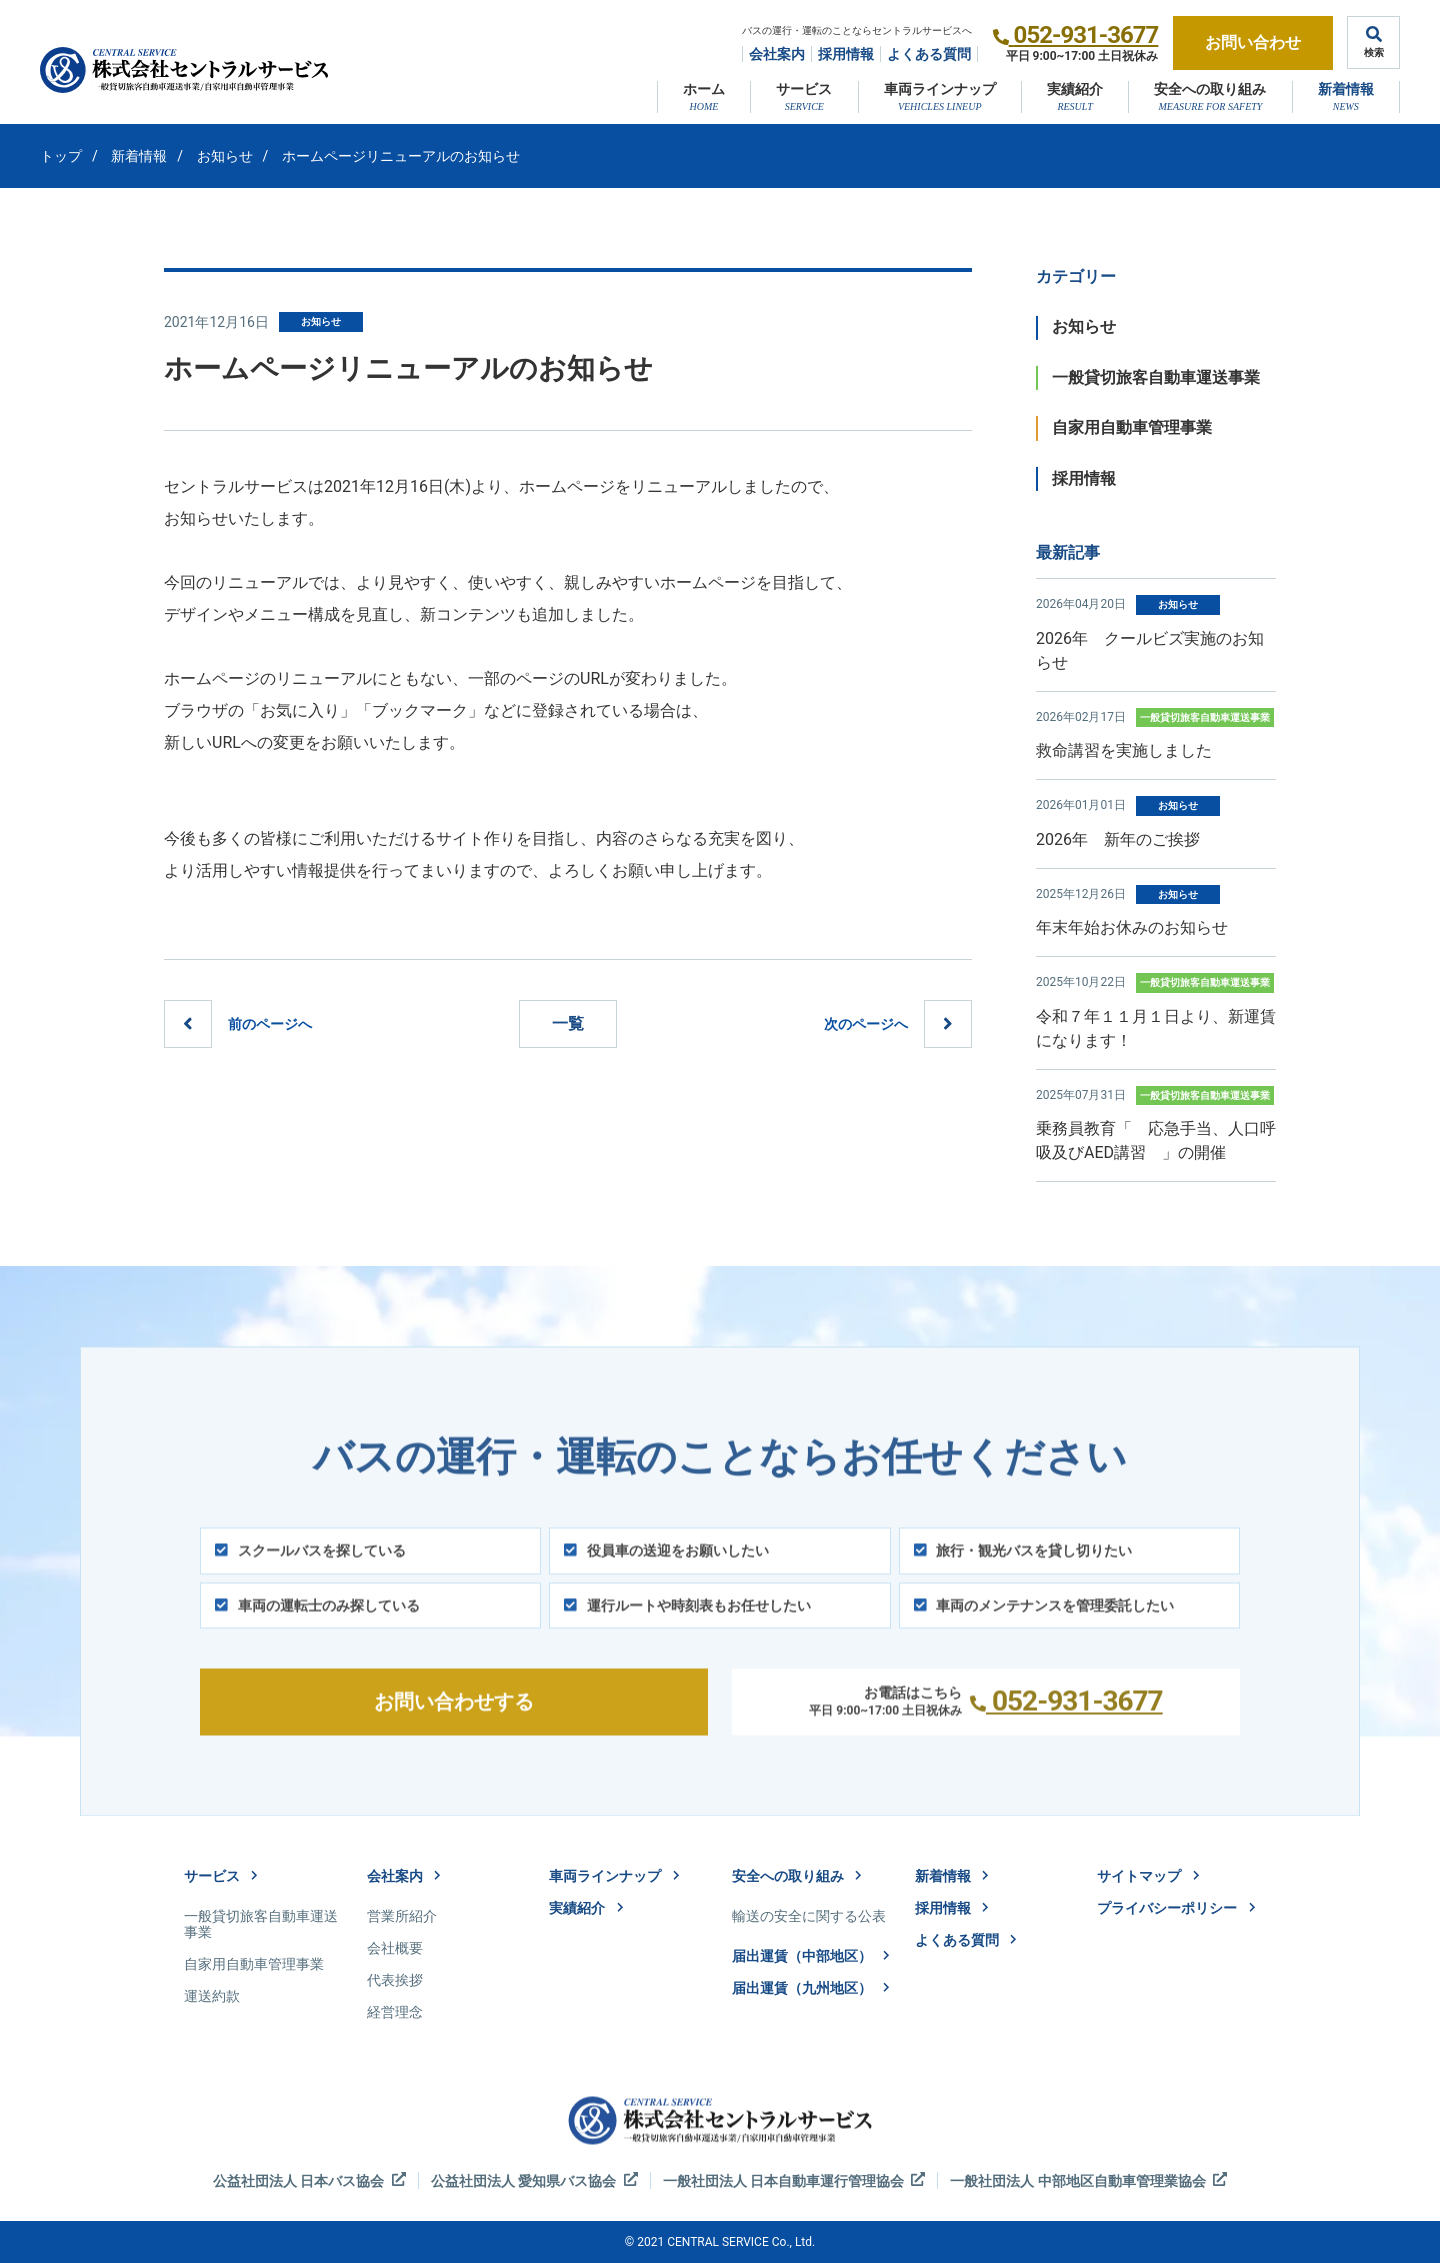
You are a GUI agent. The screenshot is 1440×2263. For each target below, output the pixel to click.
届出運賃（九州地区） (811, 1988)
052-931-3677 (1086, 35)
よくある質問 (929, 54)
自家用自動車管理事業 (1132, 427)
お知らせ (225, 156)
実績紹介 (1075, 89)
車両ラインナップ (940, 89)
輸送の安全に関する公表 (809, 1916)
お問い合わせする (454, 1726)
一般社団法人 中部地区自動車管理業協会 (1088, 2180)
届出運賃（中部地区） (811, 1956)
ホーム (704, 89)
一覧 (568, 1023)
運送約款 (212, 1996)
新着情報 (1346, 89)
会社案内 (777, 54)
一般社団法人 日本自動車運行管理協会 (794, 2180)
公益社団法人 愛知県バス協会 (534, 2180)
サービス (804, 89)
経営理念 (395, 2012)
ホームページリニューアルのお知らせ (401, 156)
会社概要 (395, 1948)
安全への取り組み (1210, 89)
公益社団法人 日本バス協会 (309, 2180)
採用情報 (846, 54)
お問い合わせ (1253, 42)
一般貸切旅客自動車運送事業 (1156, 377)
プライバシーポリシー (1176, 1908)
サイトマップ (1148, 1876)
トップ (61, 156)
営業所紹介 (402, 1916)
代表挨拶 (395, 1980)
